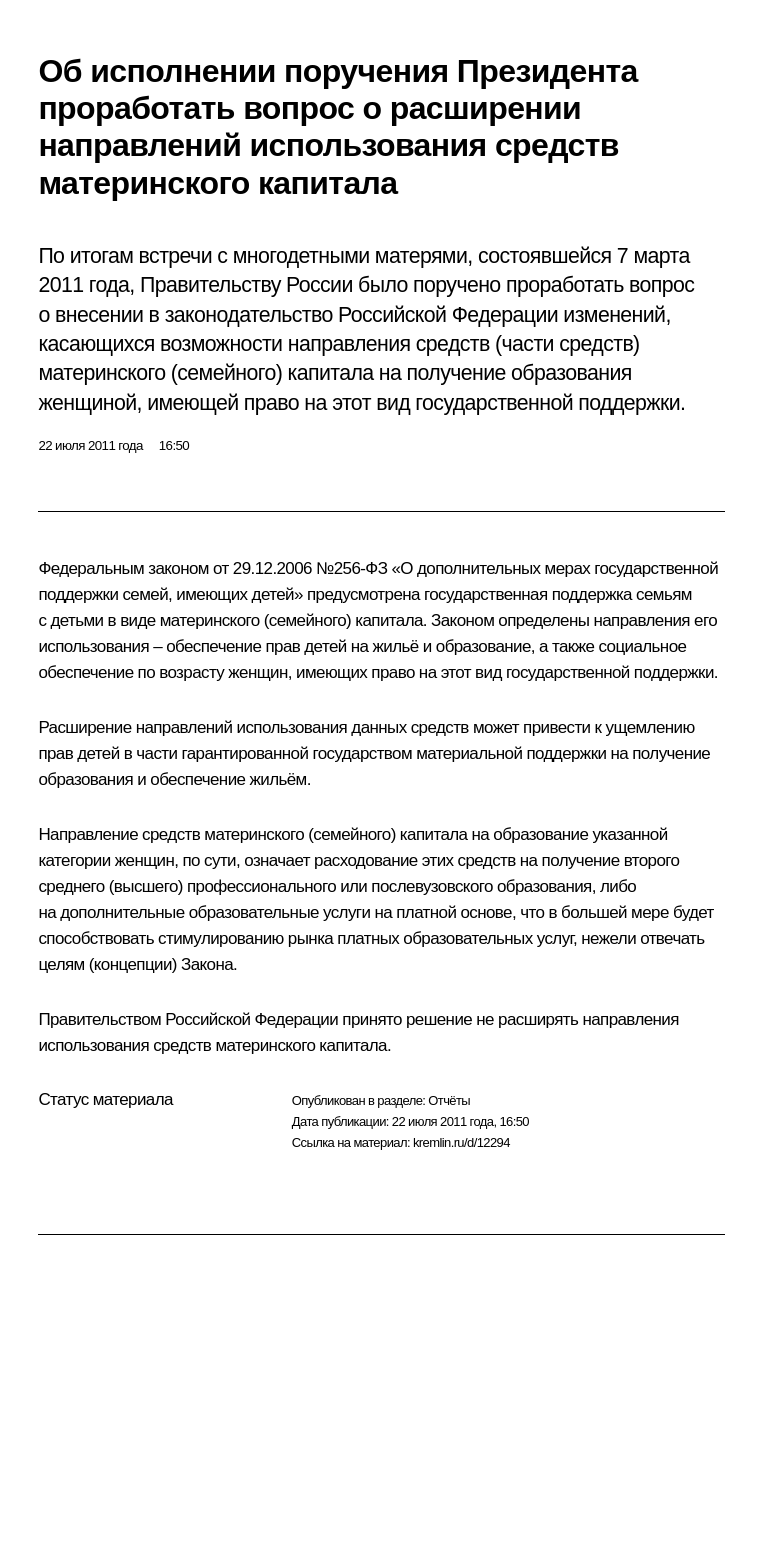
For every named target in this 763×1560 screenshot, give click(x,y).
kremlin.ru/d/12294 (461, 1142)
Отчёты (449, 1100)
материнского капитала (301, 1045)
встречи (175, 256)
